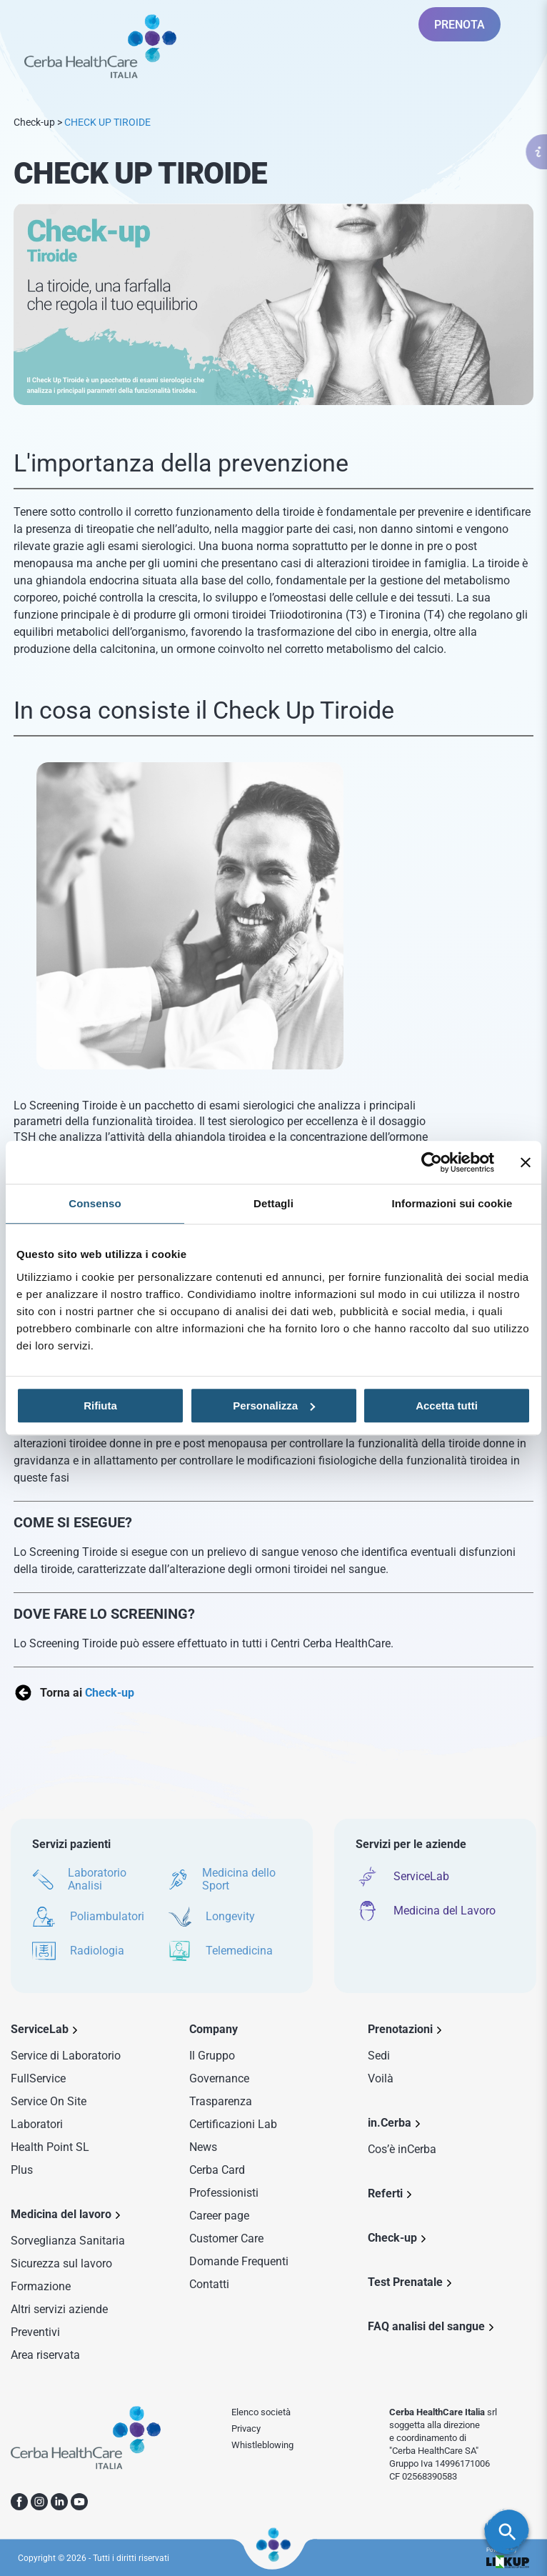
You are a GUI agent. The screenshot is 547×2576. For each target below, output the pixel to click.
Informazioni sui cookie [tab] (452, 1203)
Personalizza (274, 1405)
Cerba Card (217, 2170)
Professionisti (224, 2193)
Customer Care (226, 2238)
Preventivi (35, 2332)
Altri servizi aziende (59, 2309)
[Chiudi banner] (526, 1162)
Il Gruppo (212, 2055)
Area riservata (45, 2355)
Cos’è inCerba (402, 2149)
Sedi (379, 2055)
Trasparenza (220, 2101)
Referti (385, 2193)
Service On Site (48, 2101)
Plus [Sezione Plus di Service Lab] (22, 2170)
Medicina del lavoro (61, 2214)
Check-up (34, 122)
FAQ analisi (426, 2326)
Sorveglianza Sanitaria (68, 2240)
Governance (219, 2078)
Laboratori (37, 2124)
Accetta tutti (447, 1405)
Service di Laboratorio (66, 2055)
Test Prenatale (405, 2282)
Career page (219, 2215)
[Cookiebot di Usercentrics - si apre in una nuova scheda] (431, 1162)
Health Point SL (50, 2147)
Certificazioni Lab (233, 2124)
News (203, 2147)
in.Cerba (389, 2123)
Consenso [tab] (95, 1203)
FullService (38, 2078)
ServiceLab (40, 2029)
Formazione (41, 2286)
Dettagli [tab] (273, 1203)
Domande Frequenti (238, 2261)
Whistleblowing (262, 2445)
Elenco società (261, 2412)
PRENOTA (459, 24)
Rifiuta (100, 1405)
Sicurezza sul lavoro (61, 2263)
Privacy (246, 2428)
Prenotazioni (400, 2029)
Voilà (380, 2078)
